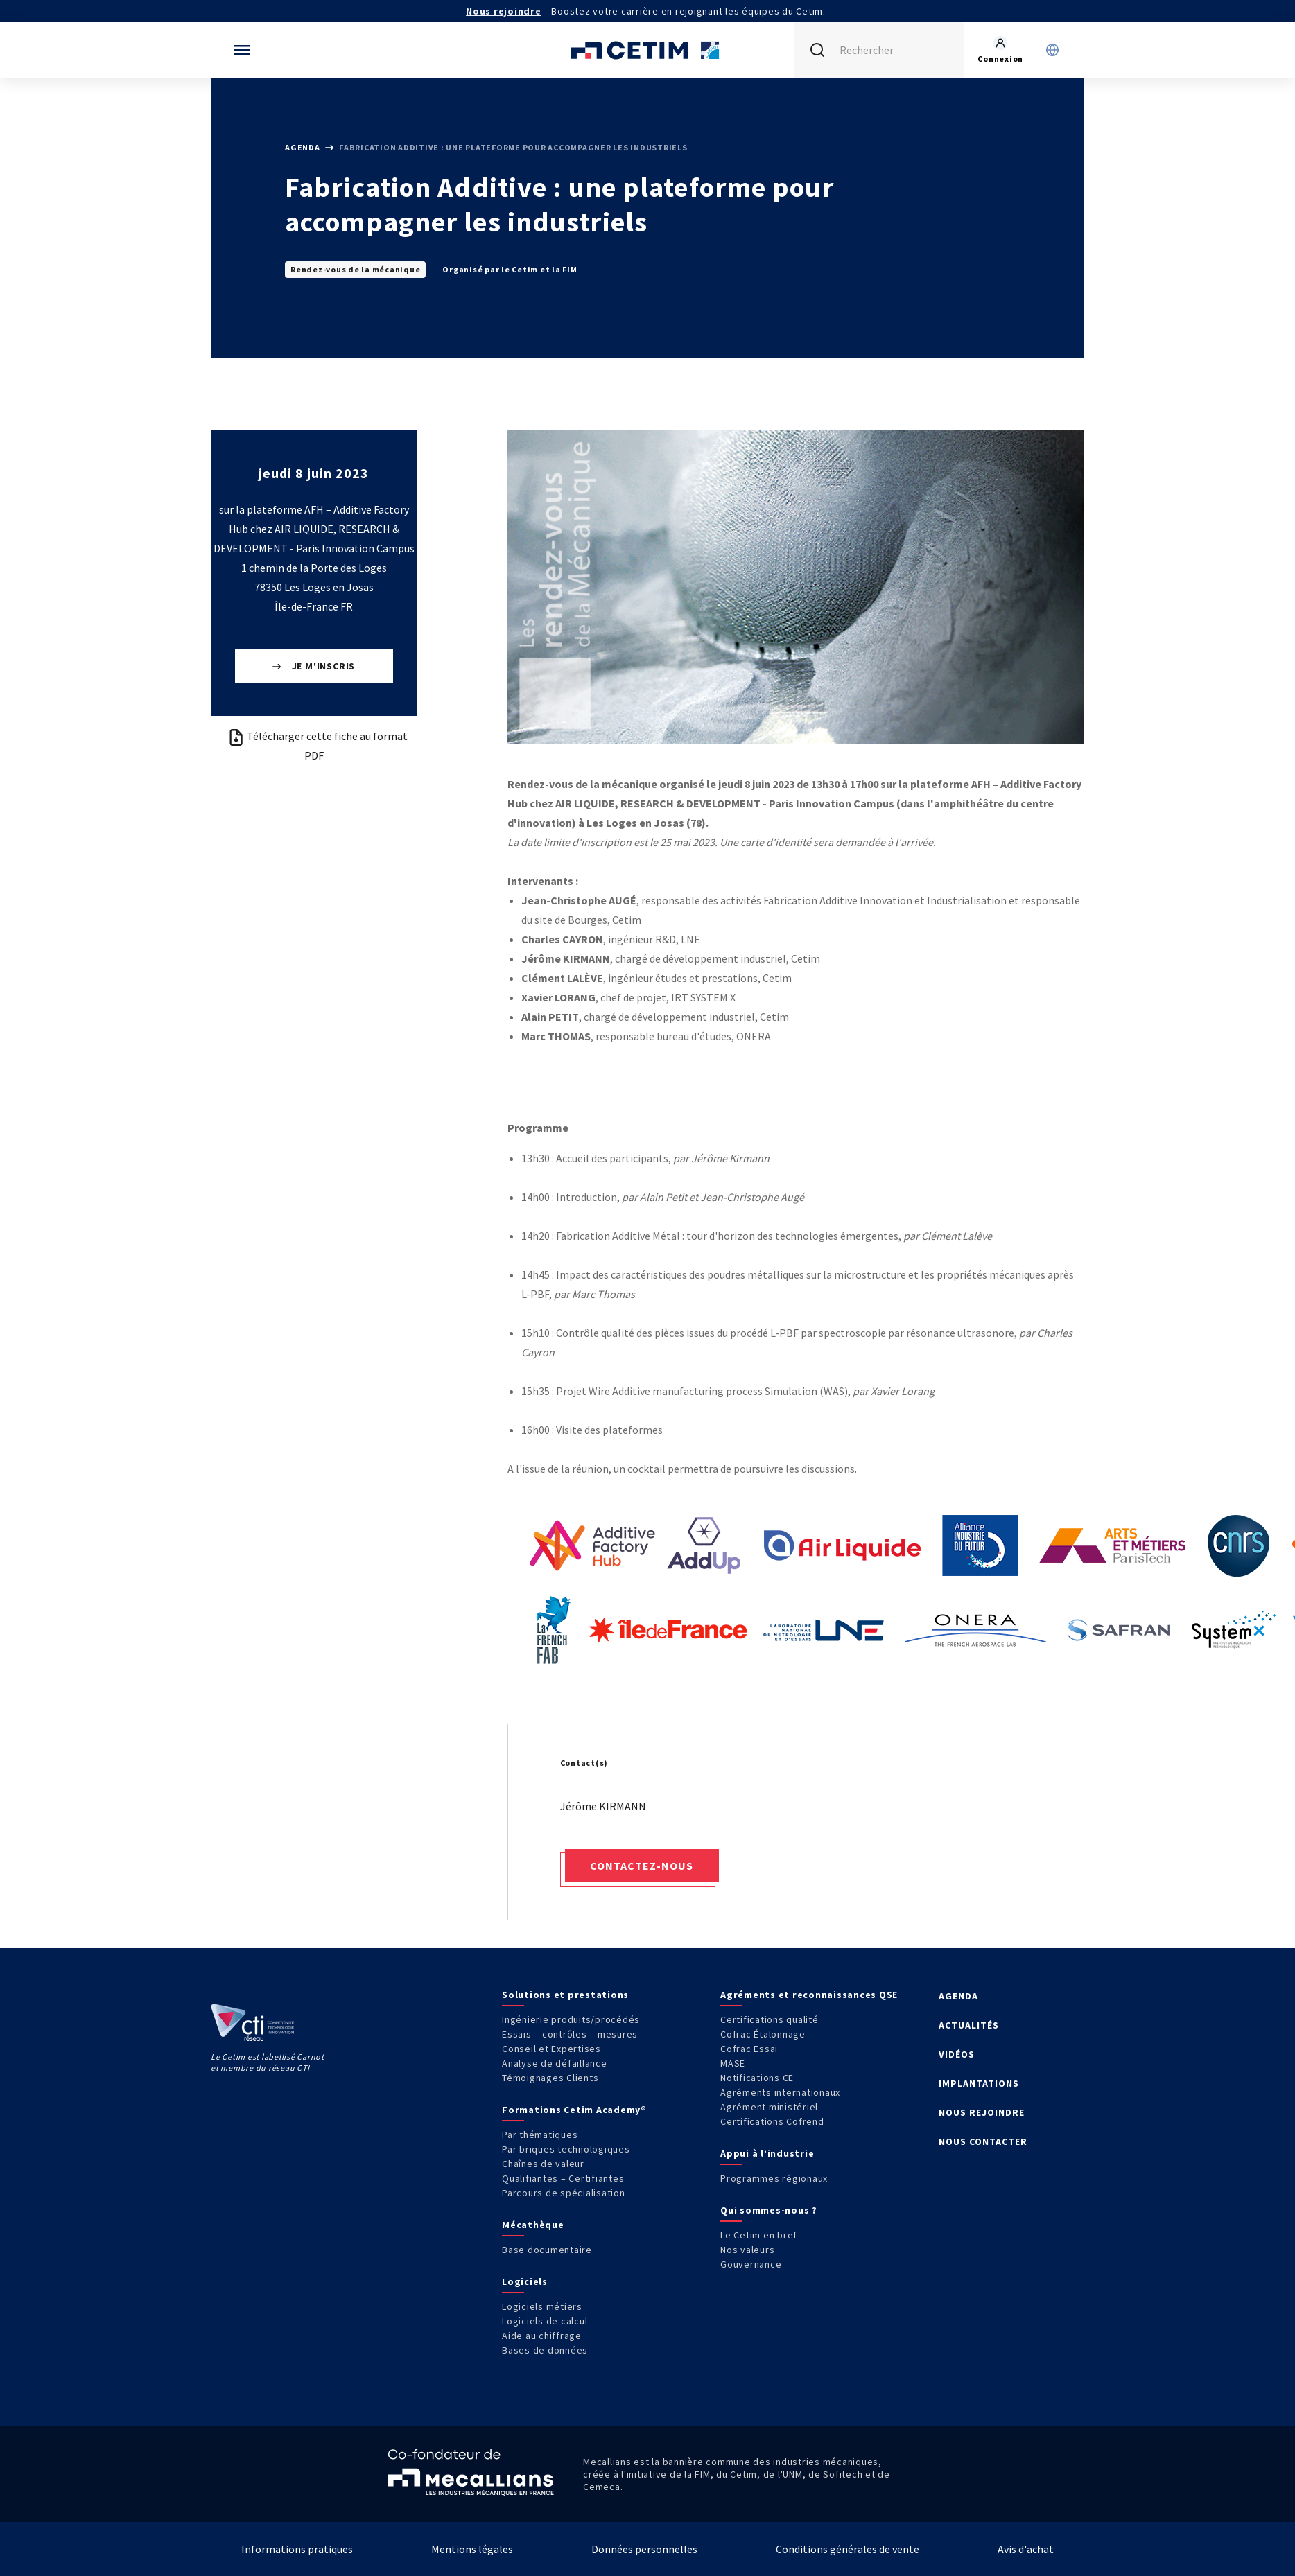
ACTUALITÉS (969, 2025)
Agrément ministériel (769, 2107)
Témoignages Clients (550, 2077)
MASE (732, 2063)
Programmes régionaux (774, 2178)
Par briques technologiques (566, 2149)
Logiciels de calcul (544, 2321)
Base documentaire (547, 2249)
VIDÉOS (957, 2054)
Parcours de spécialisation (563, 2193)
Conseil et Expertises (551, 2048)
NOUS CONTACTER (983, 2141)
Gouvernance (750, 2264)
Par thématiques (539, 2134)
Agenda (303, 147)
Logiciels (525, 2281)
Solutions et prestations (565, 1994)
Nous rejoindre (503, 11)
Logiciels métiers (542, 2306)
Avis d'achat (1026, 2549)
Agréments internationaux (780, 2092)
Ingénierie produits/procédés (571, 2019)
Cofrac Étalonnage (763, 2034)
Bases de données (545, 2350)
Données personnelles (644, 2549)
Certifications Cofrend (772, 2121)
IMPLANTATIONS (979, 2083)
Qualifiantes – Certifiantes (563, 2178)
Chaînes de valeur (543, 2163)
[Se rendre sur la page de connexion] (1000, 50)
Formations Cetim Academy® (574, 2109)
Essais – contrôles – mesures (570, 2034)
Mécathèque (533, 2224)
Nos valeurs (747, 2249)
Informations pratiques (297, 2549)
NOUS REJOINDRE (982, 2112)
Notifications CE (757, 2077)
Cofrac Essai (749, 2048)
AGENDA (958, 1996)
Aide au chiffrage (542, 2335)
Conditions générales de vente (847, 2549)
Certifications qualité (769, 2019)
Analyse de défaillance (554, 2063)
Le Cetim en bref (758, 2235)
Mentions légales (472, 2549)
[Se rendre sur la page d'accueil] (647, 50)
